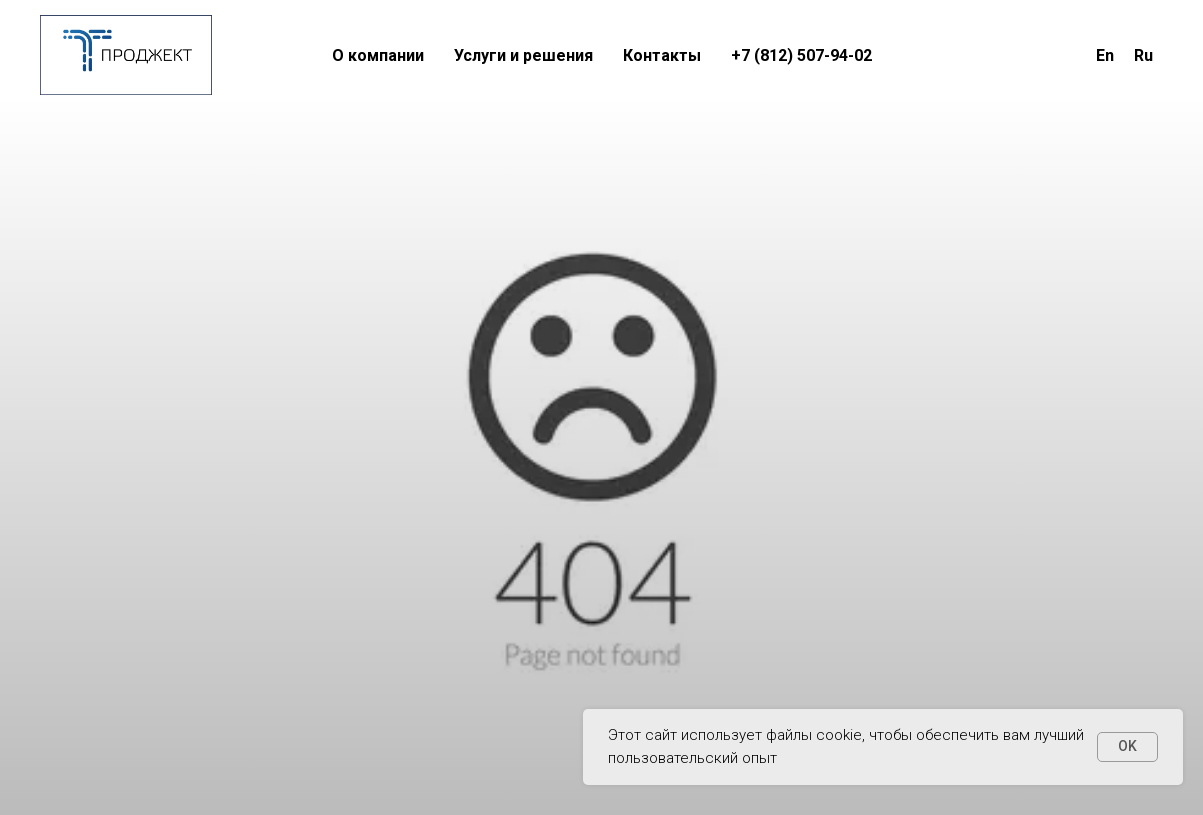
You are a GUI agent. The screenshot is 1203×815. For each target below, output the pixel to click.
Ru (1143, 55)
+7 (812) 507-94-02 (801, 55)
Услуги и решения (523, 55)
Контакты (662, 55)
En (1105, 55)
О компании (378, 55)
